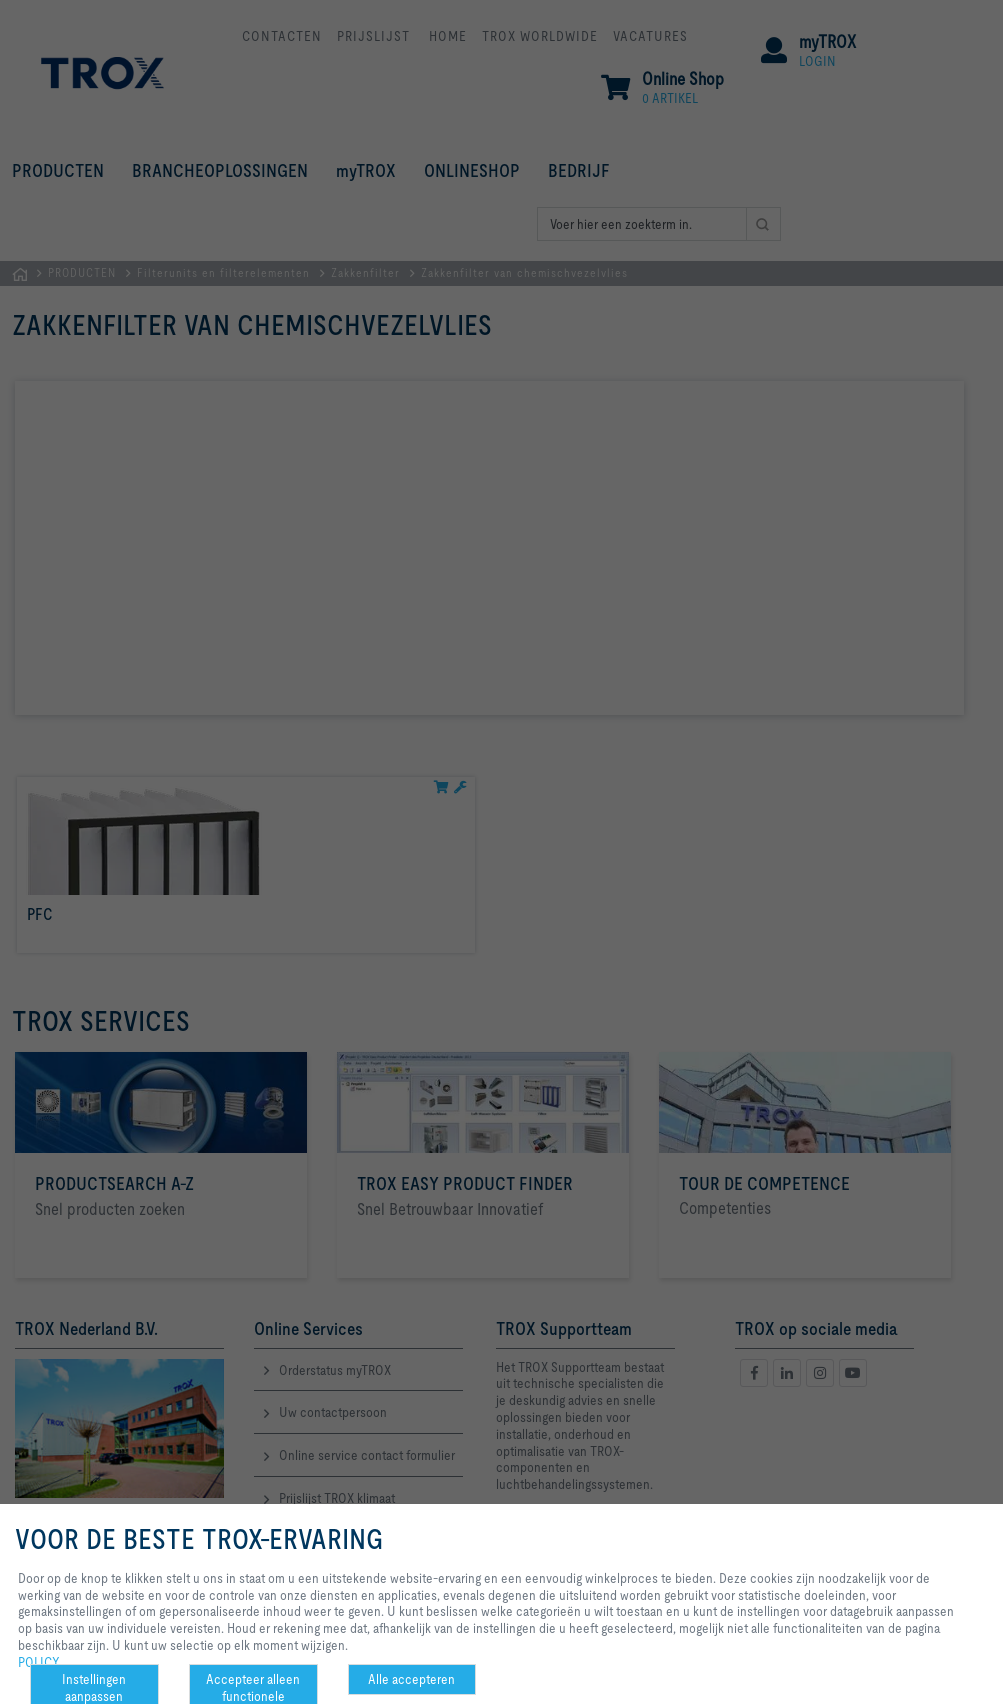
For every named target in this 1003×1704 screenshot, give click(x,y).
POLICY (39, 1662)
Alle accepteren (411, 1679)
